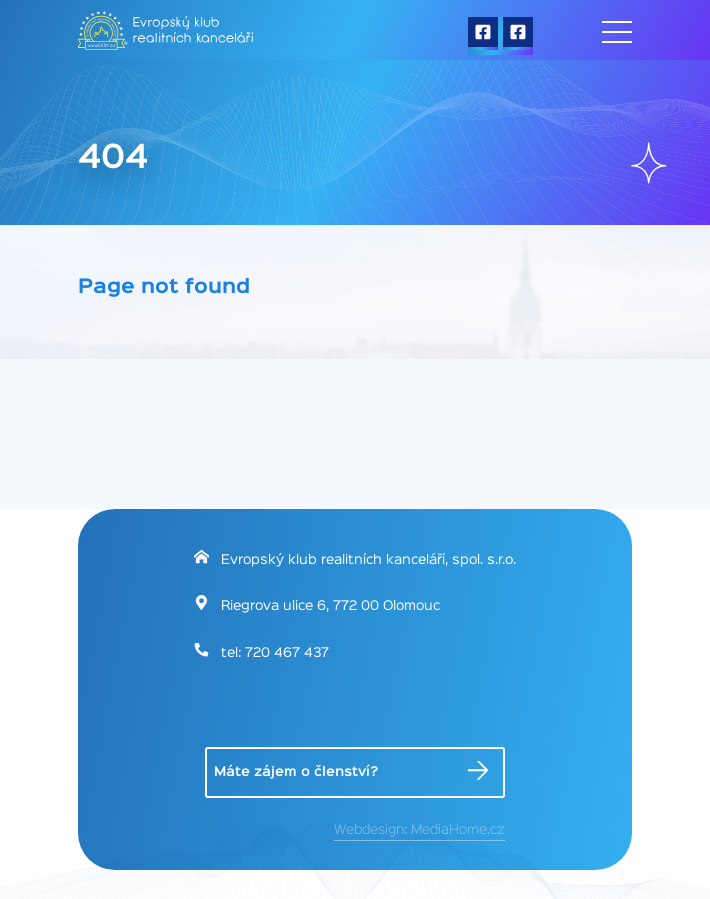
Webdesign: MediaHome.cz (419, 830)
